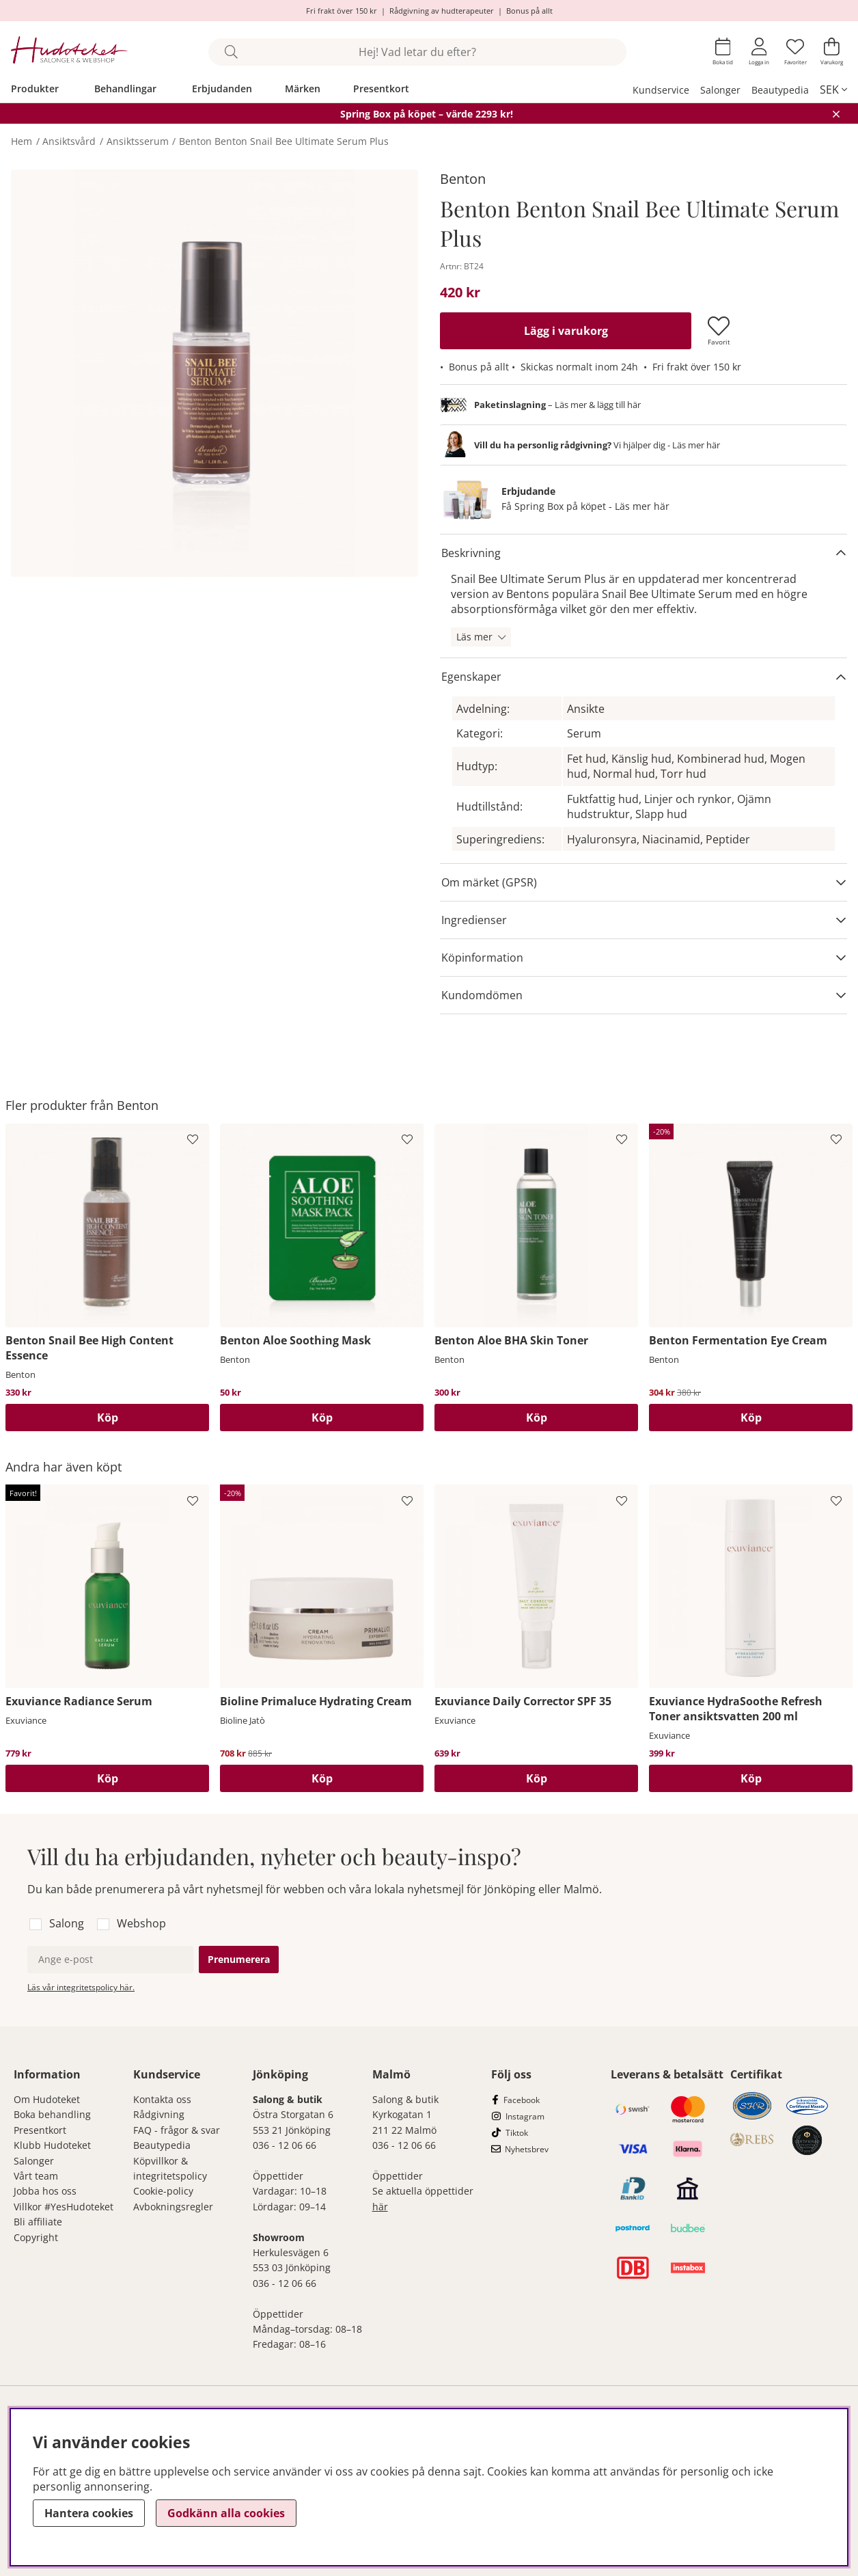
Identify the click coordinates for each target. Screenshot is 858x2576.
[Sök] (417, 52)
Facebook (521, 2100)
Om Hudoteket (47, 2099)
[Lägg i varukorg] (565, 330)
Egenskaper (471, 676)
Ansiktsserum (138, 141)
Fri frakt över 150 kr (341, 10)
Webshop (141, 1923)
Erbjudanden (222, 88)
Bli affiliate (38, 2221)
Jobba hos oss (45, 2190)
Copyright (36, 2237)
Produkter (35, 88)
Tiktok (517, 2133)
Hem (21, 141)
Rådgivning (158, 2114)
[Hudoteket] (69, 51)
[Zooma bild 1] (214, 373)
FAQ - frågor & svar (176, 2130)
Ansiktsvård (69, 141)
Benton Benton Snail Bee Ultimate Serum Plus (284, 141)
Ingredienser (474, 919)
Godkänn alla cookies (226, 2513)
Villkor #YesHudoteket (63, 2206)
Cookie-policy (163, 2190)
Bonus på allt (529, 10)
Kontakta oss (162, 2099)
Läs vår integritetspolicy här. (81, 1987)
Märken (302, 88)
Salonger (720, 89)
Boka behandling (52, 2114)
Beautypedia (780, 89)
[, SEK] (833, 90)
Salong (66, 1923)
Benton (463, 179)
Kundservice (661, 89)
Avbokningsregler (173, 2206)
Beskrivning (471, 552)
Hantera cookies (88, 2513)
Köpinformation (482, 957)
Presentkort (381, 88)
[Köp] (107, 1417)
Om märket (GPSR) (489, 882)
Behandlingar (125, 88)
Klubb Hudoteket (52, 2145)
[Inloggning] (759, 51)
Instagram (525, 2116)
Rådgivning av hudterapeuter (441, 10)
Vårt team (36, 2175)
